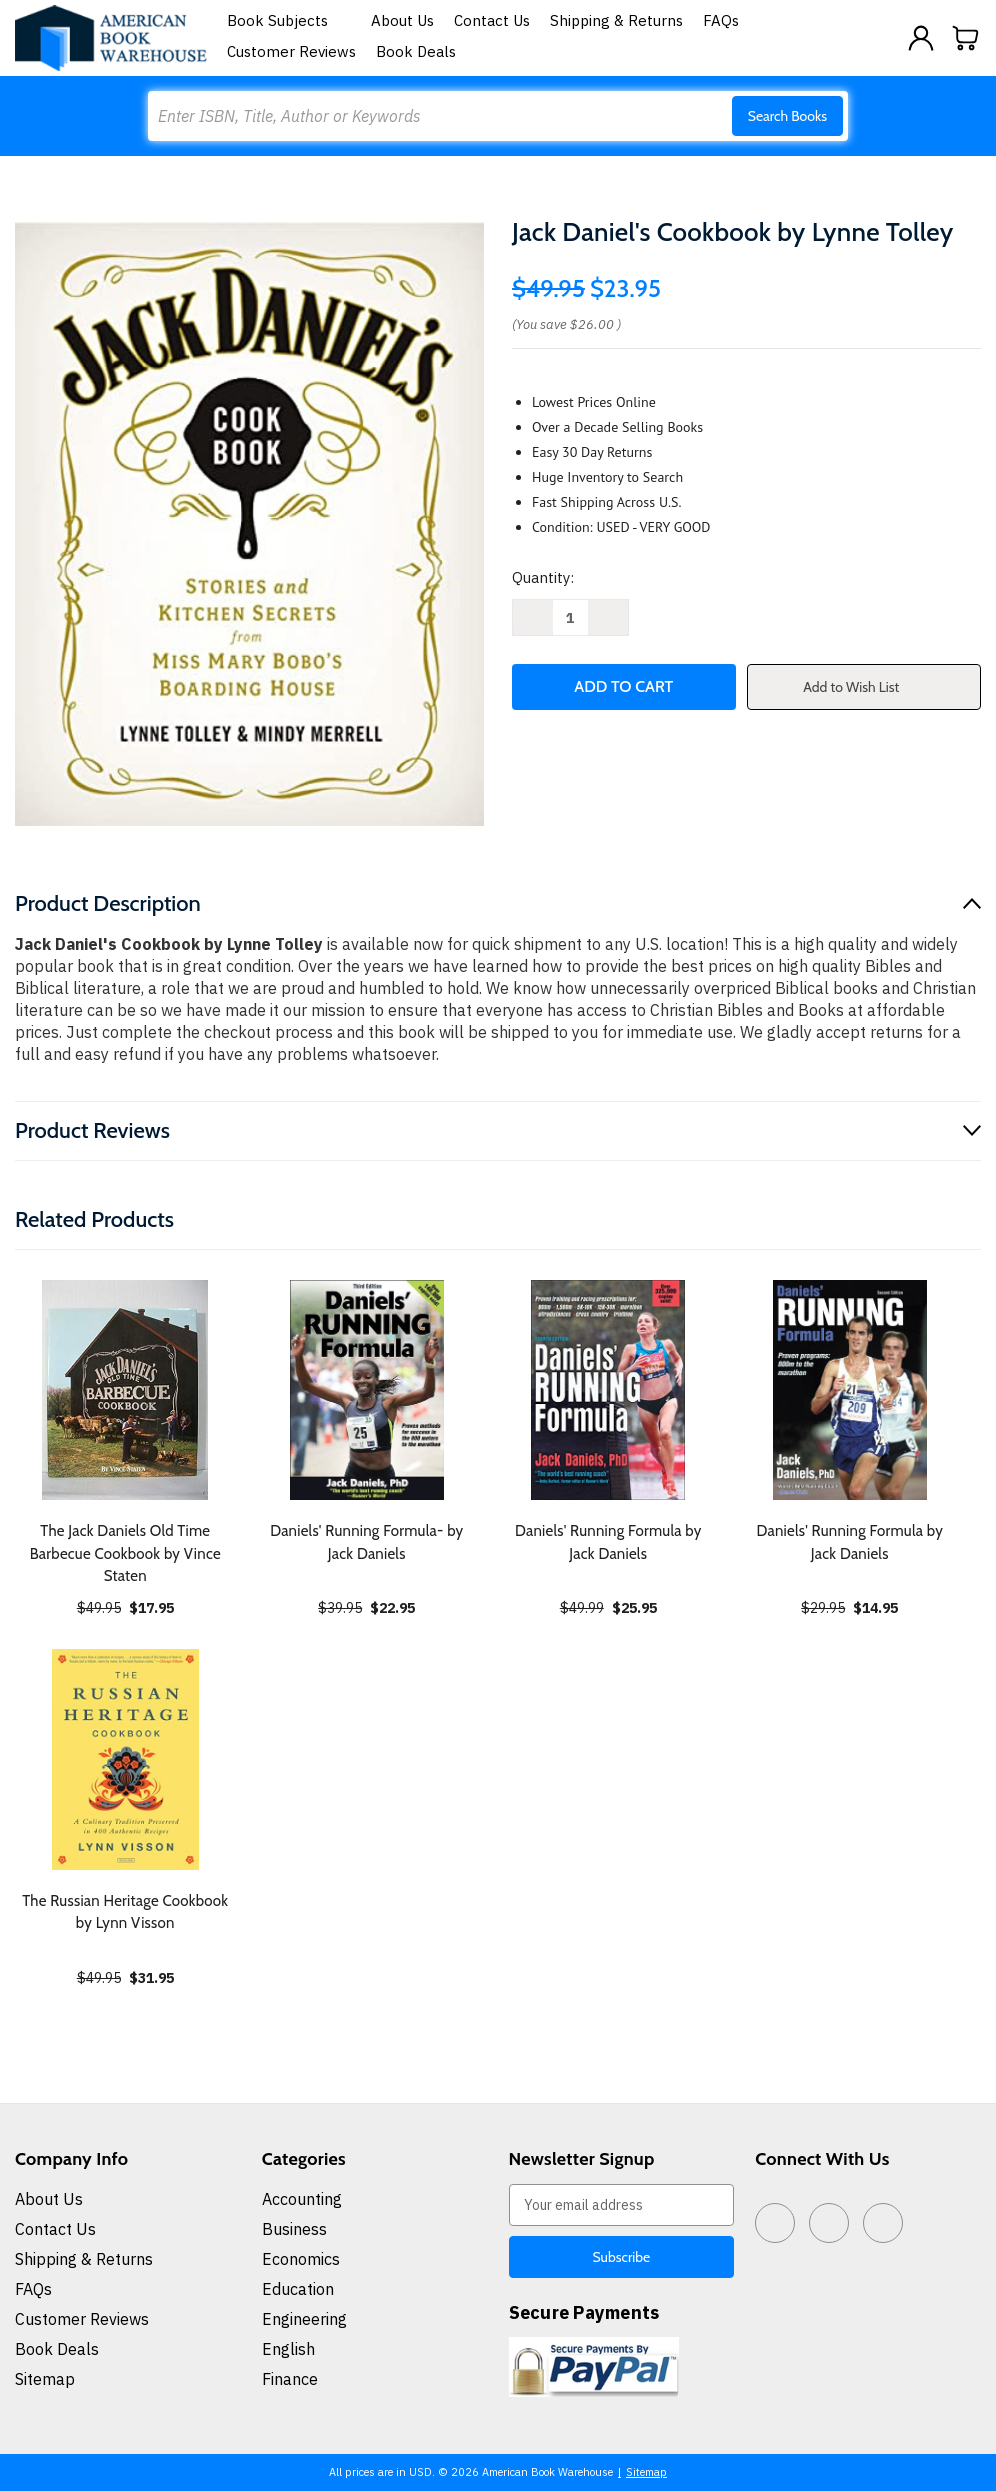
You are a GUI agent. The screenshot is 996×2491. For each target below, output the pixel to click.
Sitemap (45, 2379)
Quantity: (543, 577)
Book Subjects (289, 20)
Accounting (302, 2199)
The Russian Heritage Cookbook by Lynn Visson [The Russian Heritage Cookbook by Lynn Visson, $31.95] (125, 1912)
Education (298, 2289)
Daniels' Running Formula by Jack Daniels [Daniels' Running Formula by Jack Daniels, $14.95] (849, 1542)
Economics (301, 2259)
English (288, 2349)
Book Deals (416, 51)
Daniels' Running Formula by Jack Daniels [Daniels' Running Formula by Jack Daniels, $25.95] (608, 1542)
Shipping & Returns (616, 20)
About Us (402, 20)
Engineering (304, 2319)
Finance (290, 2379)
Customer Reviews (291, 51)
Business (294, 2229)
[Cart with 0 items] (966, 38)
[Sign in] (921, 38)
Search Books (787, 116)
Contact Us (492, 20)
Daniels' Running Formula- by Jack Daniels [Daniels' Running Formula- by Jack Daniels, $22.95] (366, 1542)
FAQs (721, 20)
